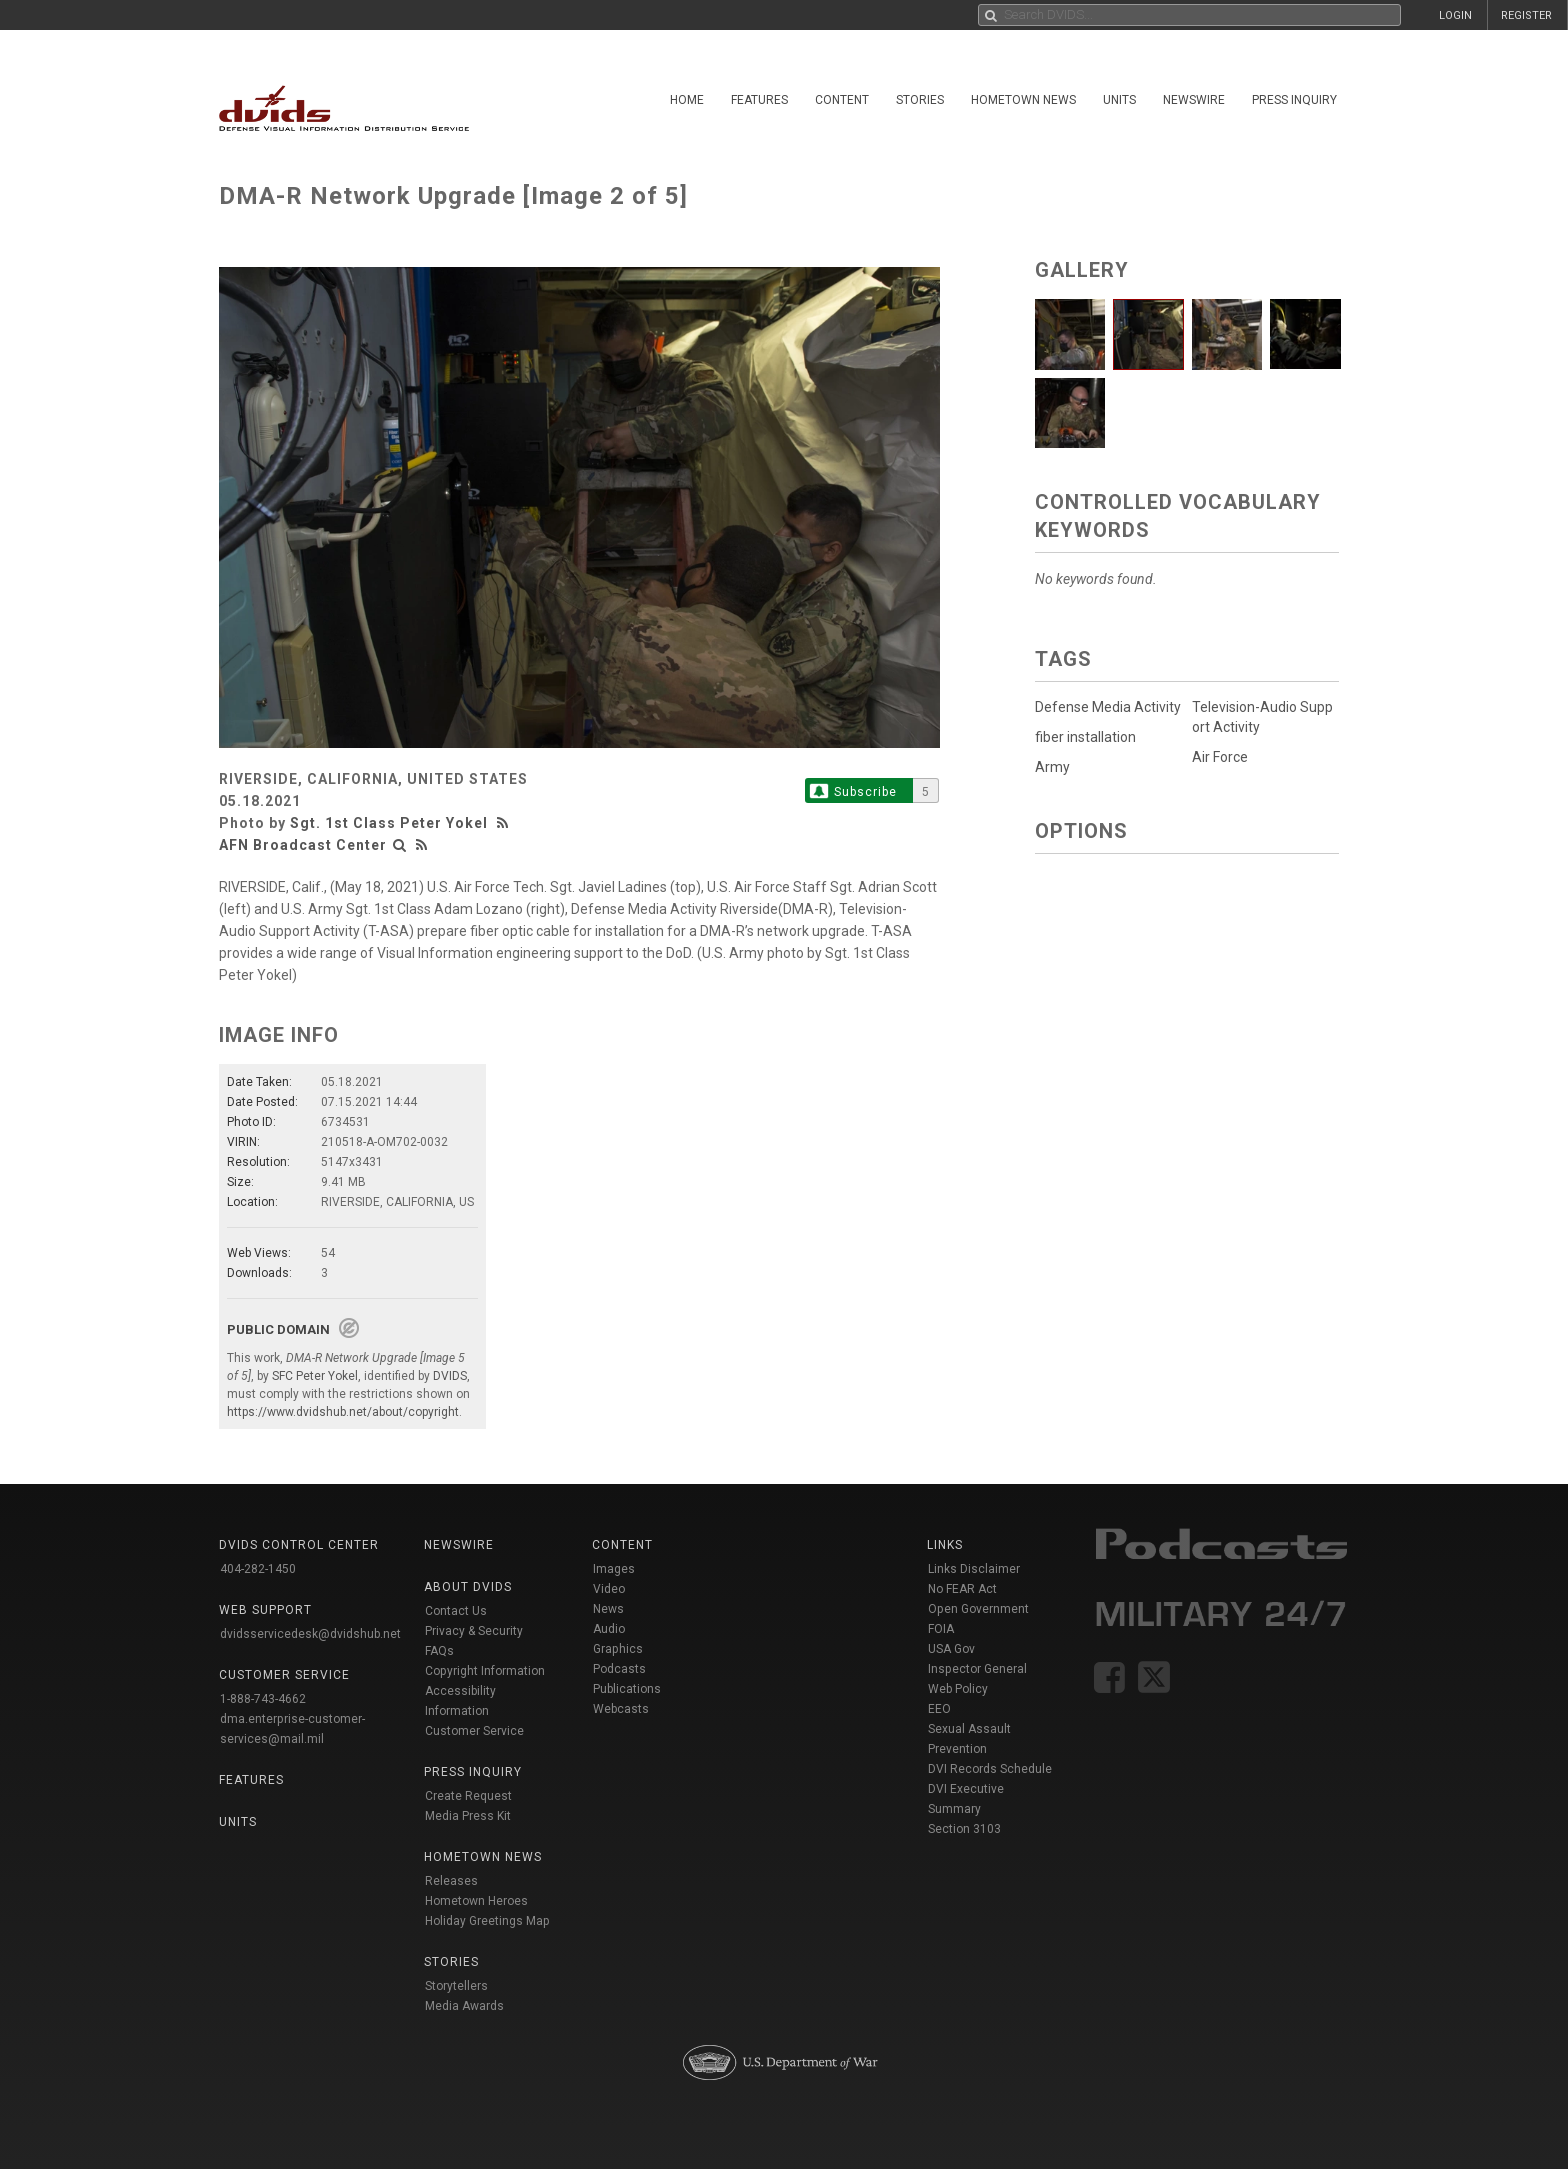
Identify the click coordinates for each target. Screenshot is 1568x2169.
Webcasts (621, 1709)
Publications (627, 1689)
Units (1119, 100)
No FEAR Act (962, 1589)
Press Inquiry (1294, 100)
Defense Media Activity (1108, 707)
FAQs (439, 1651)
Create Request (468, 1796)
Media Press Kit (468, 1816)
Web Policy (958, 1689)
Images (614, 1569)
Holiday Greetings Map (487, 1921)
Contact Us (456, 1611)
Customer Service (474, 1731)
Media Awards (464, 2006)
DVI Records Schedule (990, 1769)
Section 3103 (964, 1829)
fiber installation (1085, 737)
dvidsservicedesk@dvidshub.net (310, 1634)
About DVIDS (468, 1587)
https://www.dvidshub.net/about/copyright (343, 1412)
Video (609, 1589)
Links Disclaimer (974, 1569)
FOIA (941, 1629)
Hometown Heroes (476, 1901)
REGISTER (1526, 15)
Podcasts (619, 1669)
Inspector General (977, 1669)
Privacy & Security (474, 1631)
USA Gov (951, 1649)
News (608, 1609)
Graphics (618, 1649)
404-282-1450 (258, 1569)
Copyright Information (485, 1671)
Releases (451, 1881)
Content (842, 100)
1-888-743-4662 (263, 1699)
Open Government (978, 1609)
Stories (920, 100)
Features (759, 100)
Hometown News (1023, 100)
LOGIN (1455, 15)
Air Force (1220, 757)
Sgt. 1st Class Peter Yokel (389, 823)
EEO (939, 1709)
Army (1052, 767)
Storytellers (456, 1986)
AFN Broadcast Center (303, 845)
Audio (609, 1629)
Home (687, 100)
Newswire (1194, 100)
